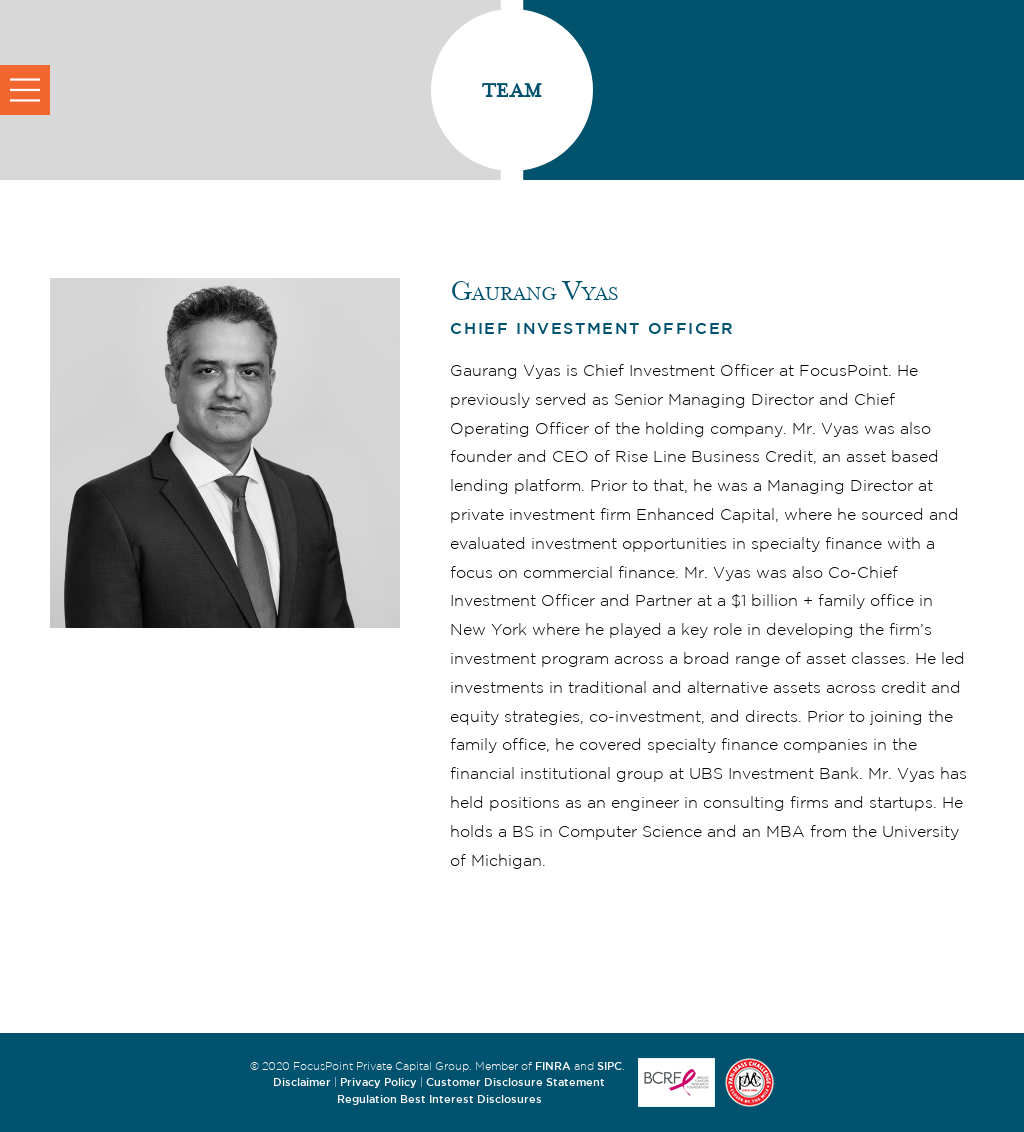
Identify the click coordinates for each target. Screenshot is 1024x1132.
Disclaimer (302, 1081)
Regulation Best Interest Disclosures (439, 1098)
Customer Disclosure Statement (515, 1081)
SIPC (609, 1065)
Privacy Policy (378, 1081)
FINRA (553, 1065)
